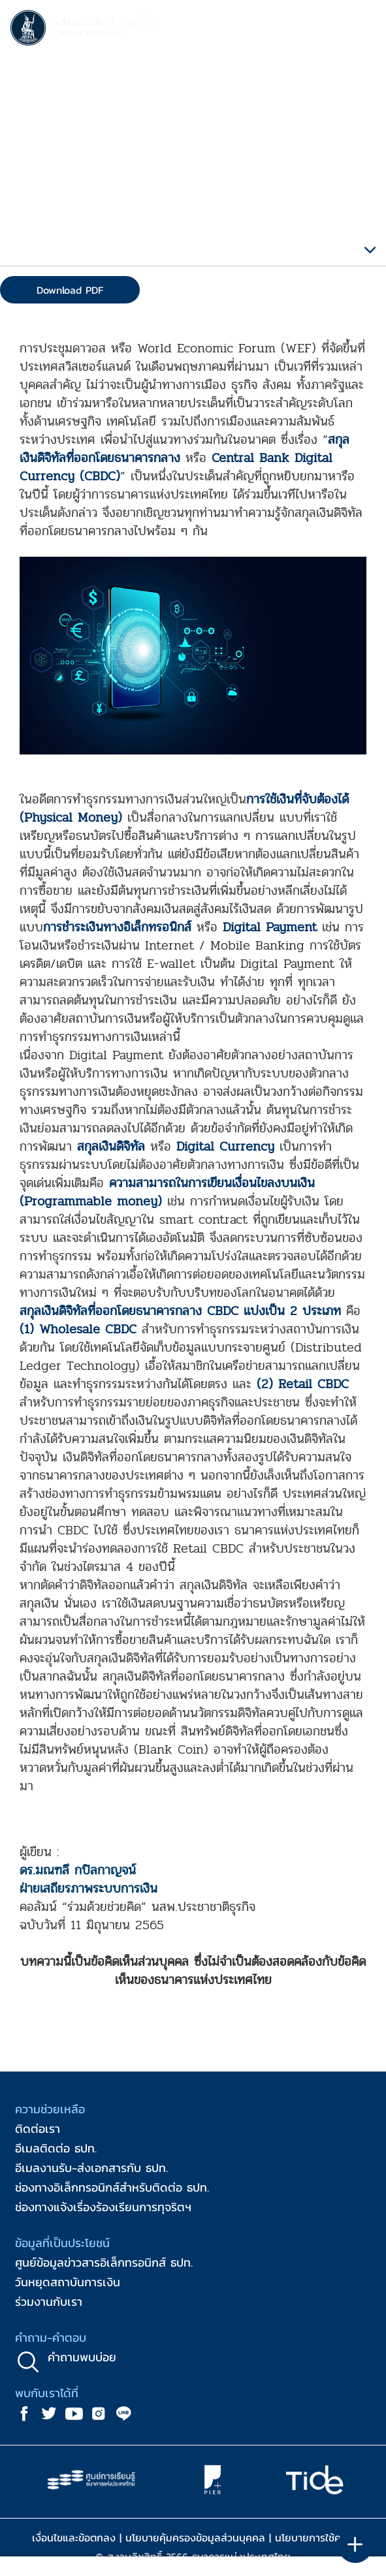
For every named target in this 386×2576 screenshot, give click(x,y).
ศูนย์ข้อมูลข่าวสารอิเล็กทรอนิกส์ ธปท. (104, 2262)
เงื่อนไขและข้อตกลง (74, 2537)
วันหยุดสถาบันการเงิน (67, 2282)
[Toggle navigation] (363, 30)
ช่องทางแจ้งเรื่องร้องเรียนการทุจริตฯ (103, 2207)
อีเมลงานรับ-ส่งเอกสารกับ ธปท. (91, 2168)
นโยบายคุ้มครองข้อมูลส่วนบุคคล (195, 2537)
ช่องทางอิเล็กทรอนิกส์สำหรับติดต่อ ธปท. (112, 2187)
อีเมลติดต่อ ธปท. (56, 2148)
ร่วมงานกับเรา (48, 2301)
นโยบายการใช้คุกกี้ (314, 2537)
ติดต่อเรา (37, 2128)
